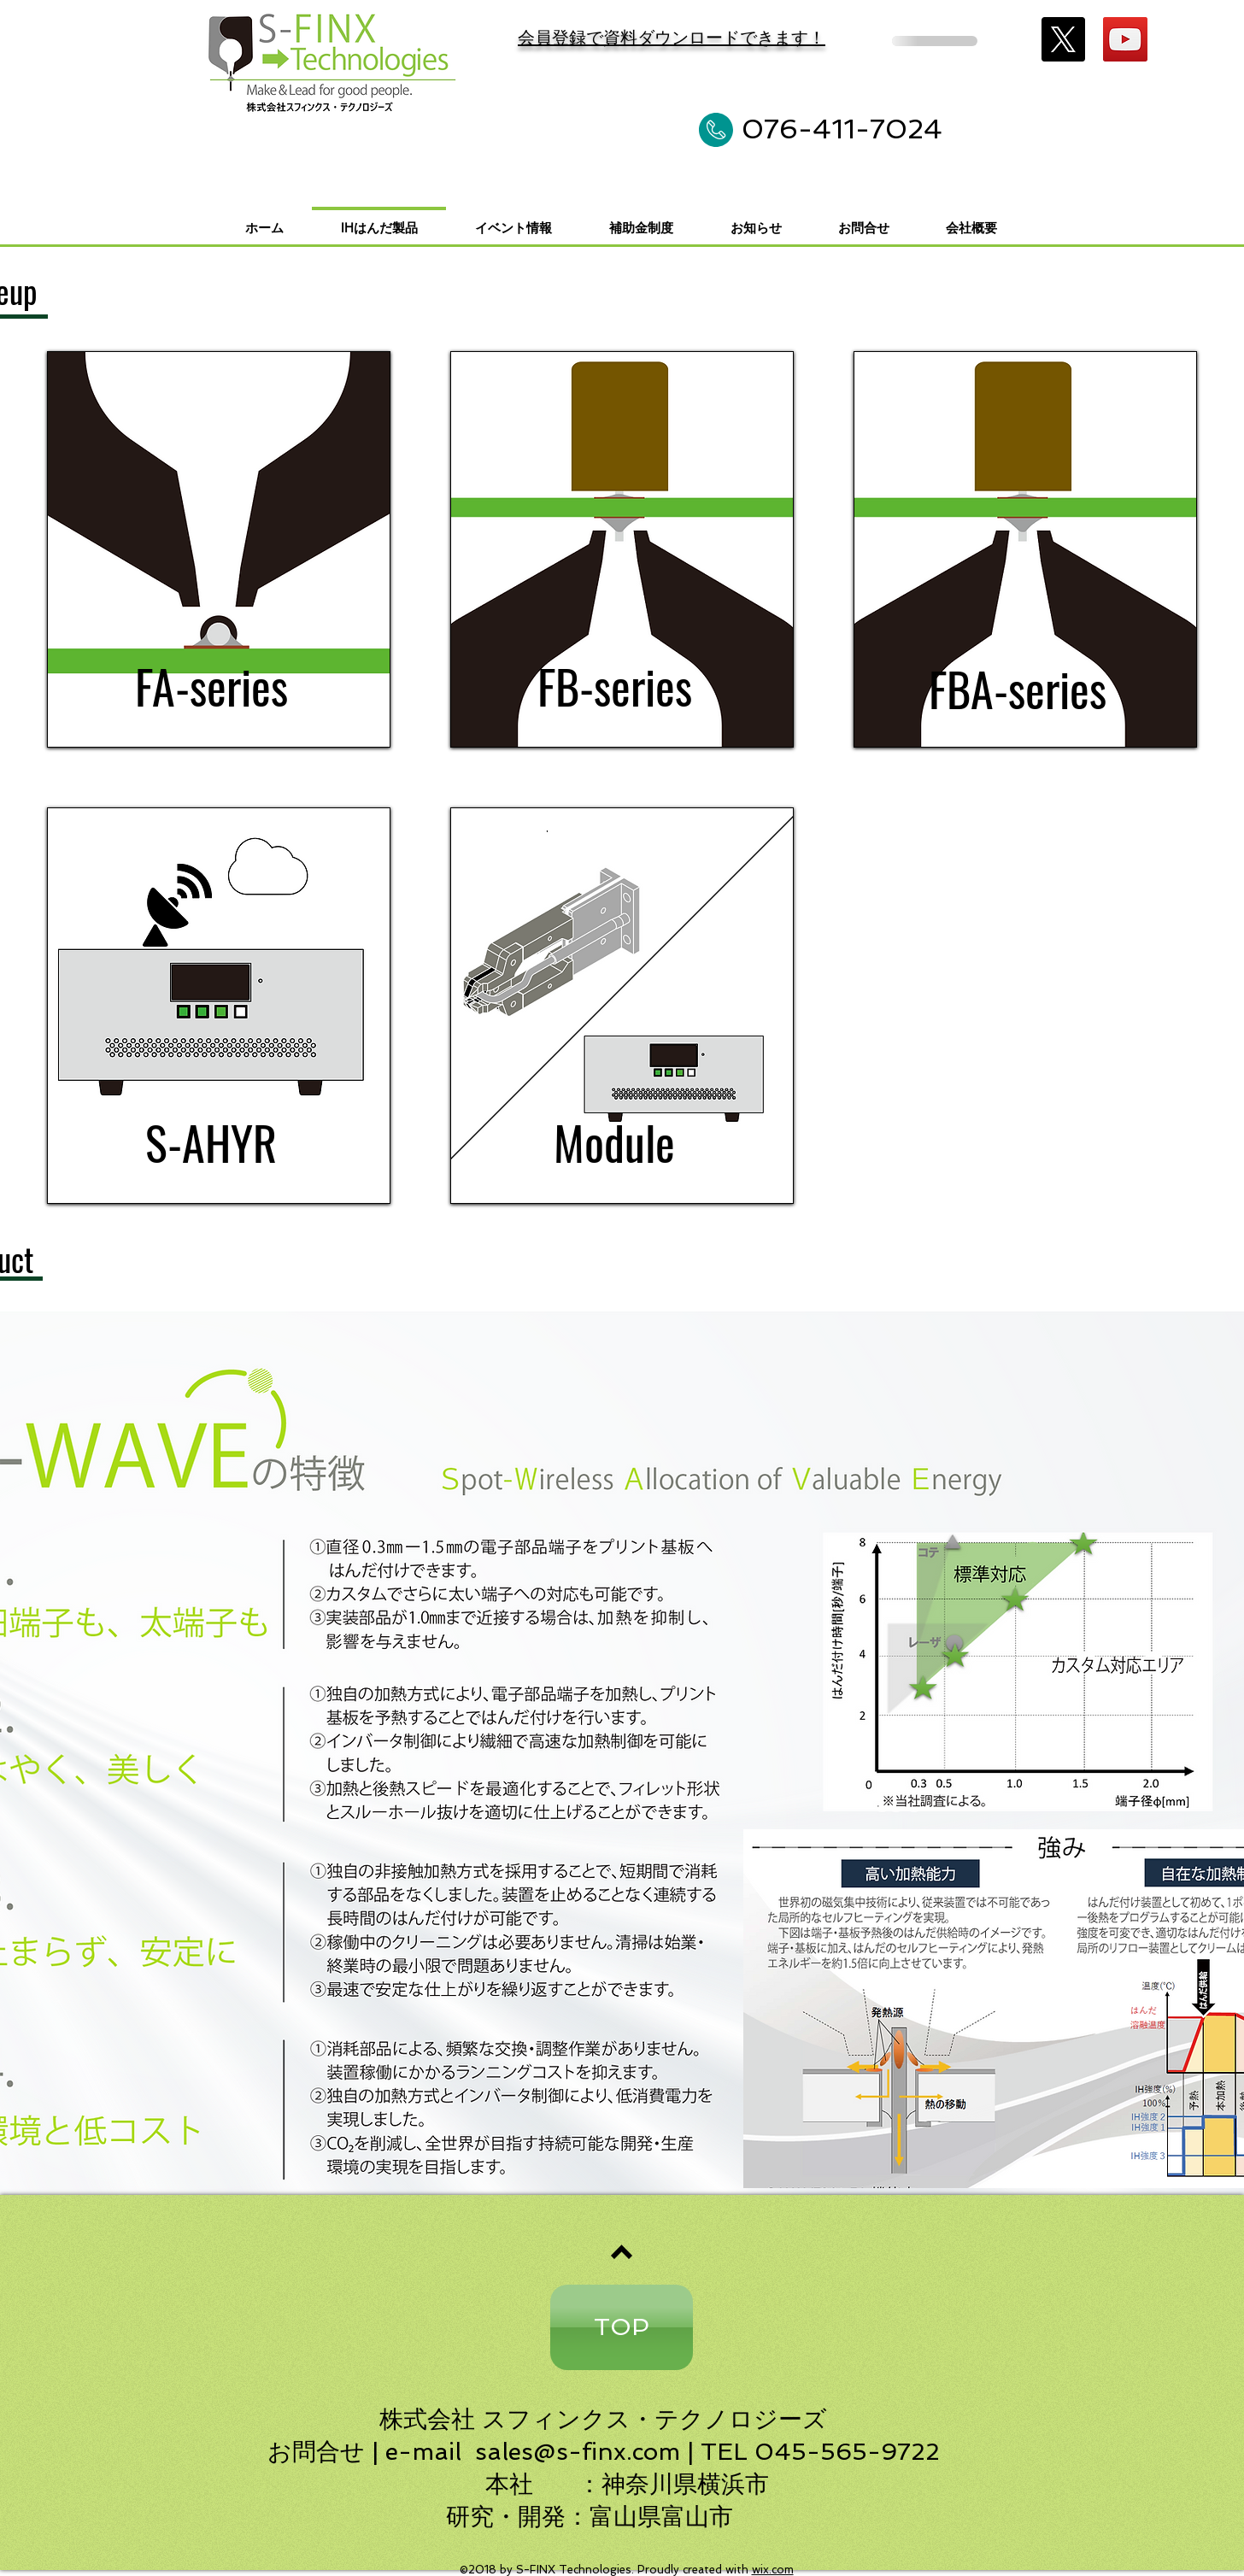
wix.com (773, 2569)
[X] (1063, 39)
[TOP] (621, 2327)
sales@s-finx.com (577, 2452)
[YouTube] (1125, 39)
